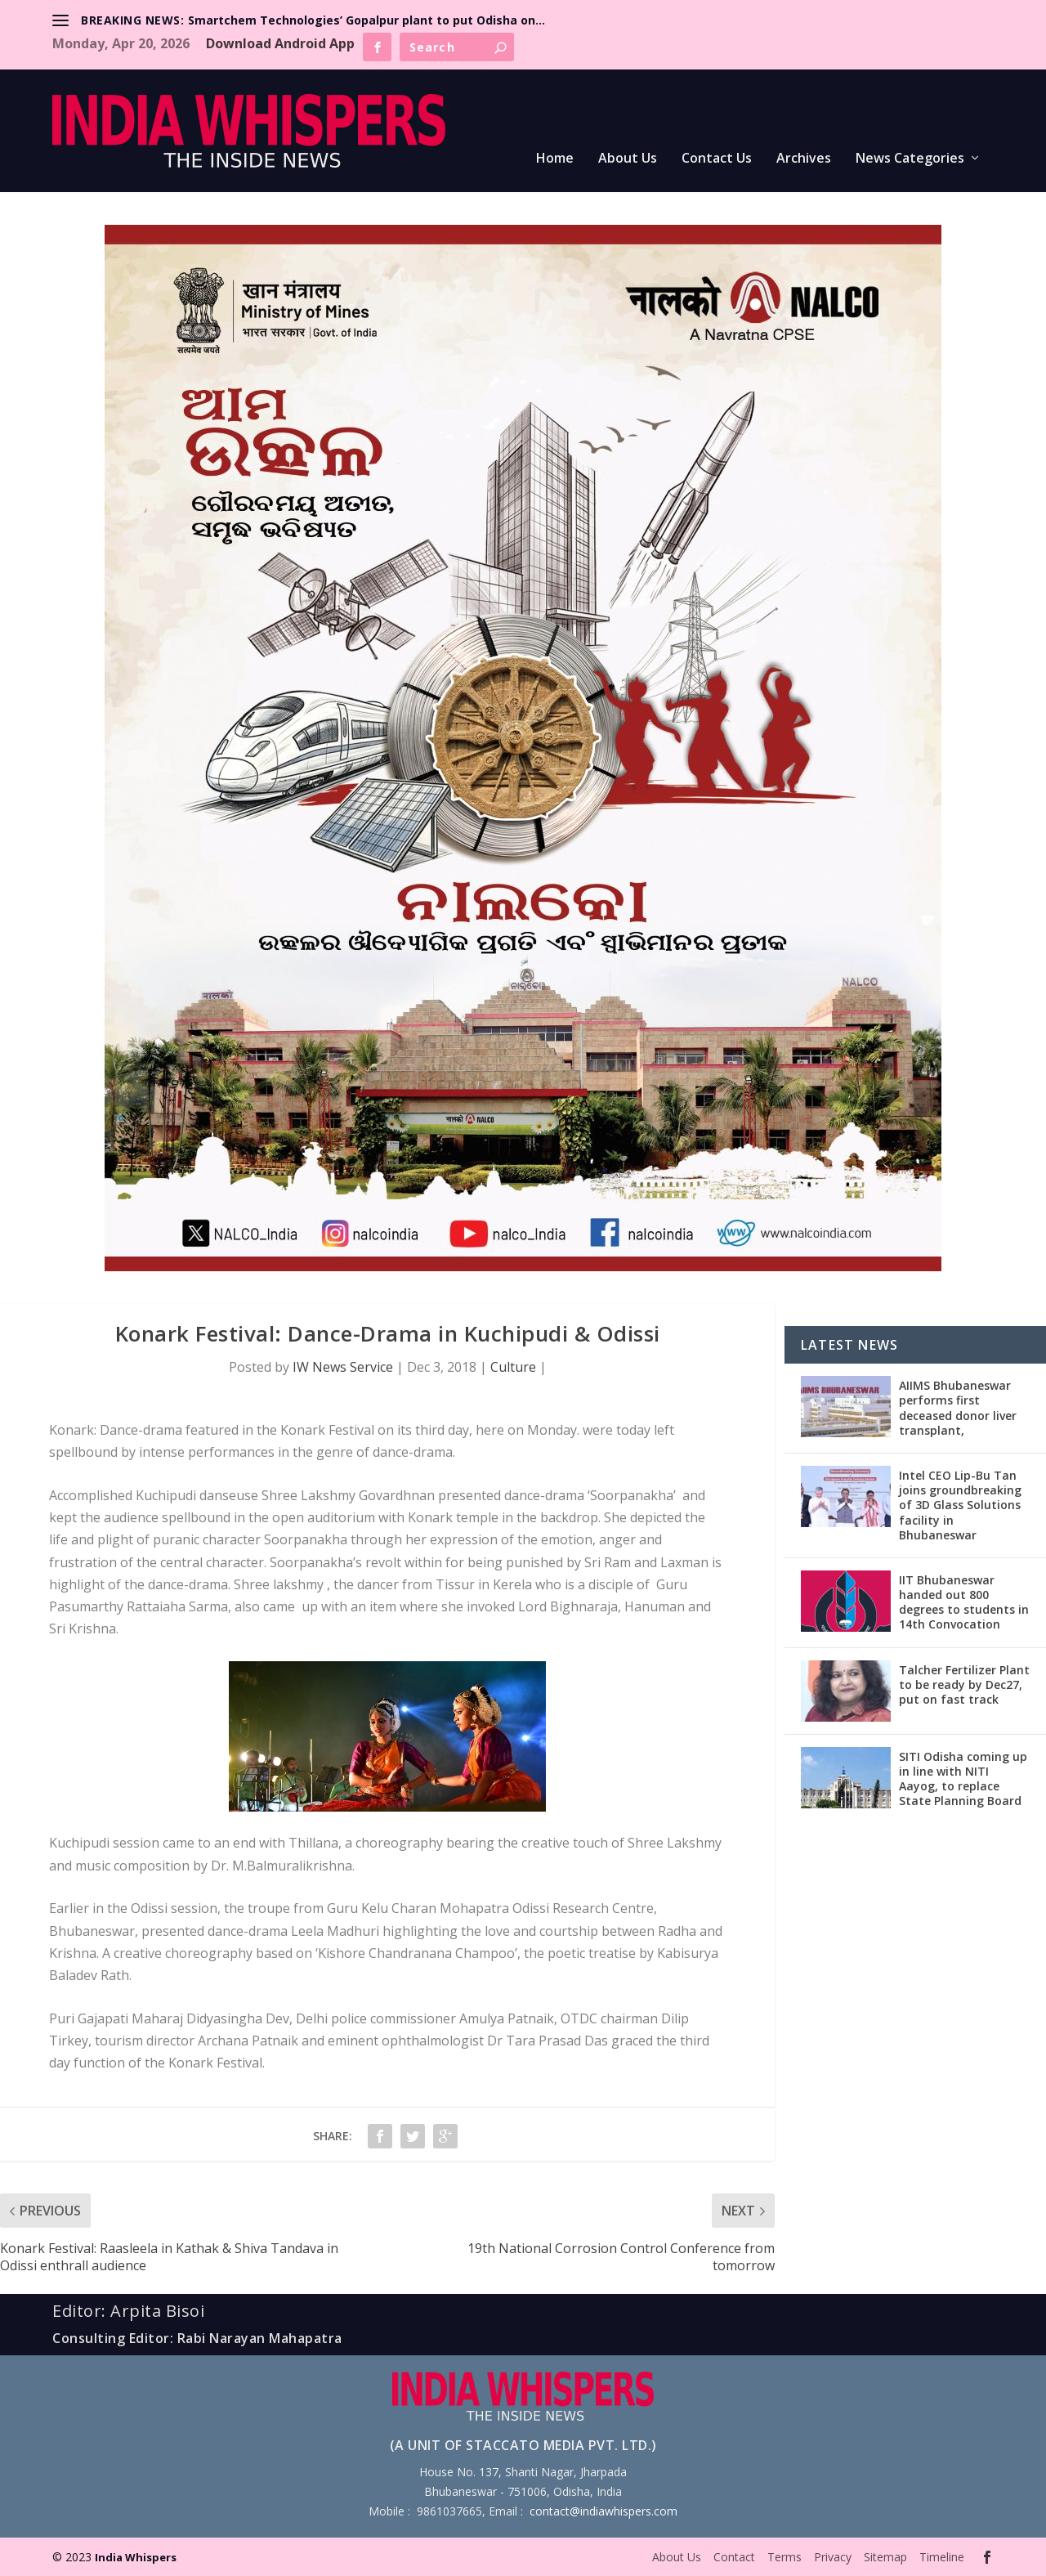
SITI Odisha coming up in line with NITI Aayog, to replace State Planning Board (963, 1779)
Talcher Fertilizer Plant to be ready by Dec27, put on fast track (964, 1684)
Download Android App (280, 43)
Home (555, 159)
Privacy (833, 2557)
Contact (734, 2557)
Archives (803, 159)
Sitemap (885, 2557)
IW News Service (343, 1367)
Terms (784, 2557)
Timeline (941, 2557)
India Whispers (136, 2557)
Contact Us (717, 159)
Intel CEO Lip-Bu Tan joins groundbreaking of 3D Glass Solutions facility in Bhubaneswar (960, 1505)
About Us (627, 159)
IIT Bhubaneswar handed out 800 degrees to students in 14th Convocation (964, 1602)
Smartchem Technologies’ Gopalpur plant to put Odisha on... (366, 20)
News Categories (910, 159)
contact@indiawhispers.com (603, 2511)
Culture (513, 1367)
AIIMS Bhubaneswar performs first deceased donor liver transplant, (958, 1408)
